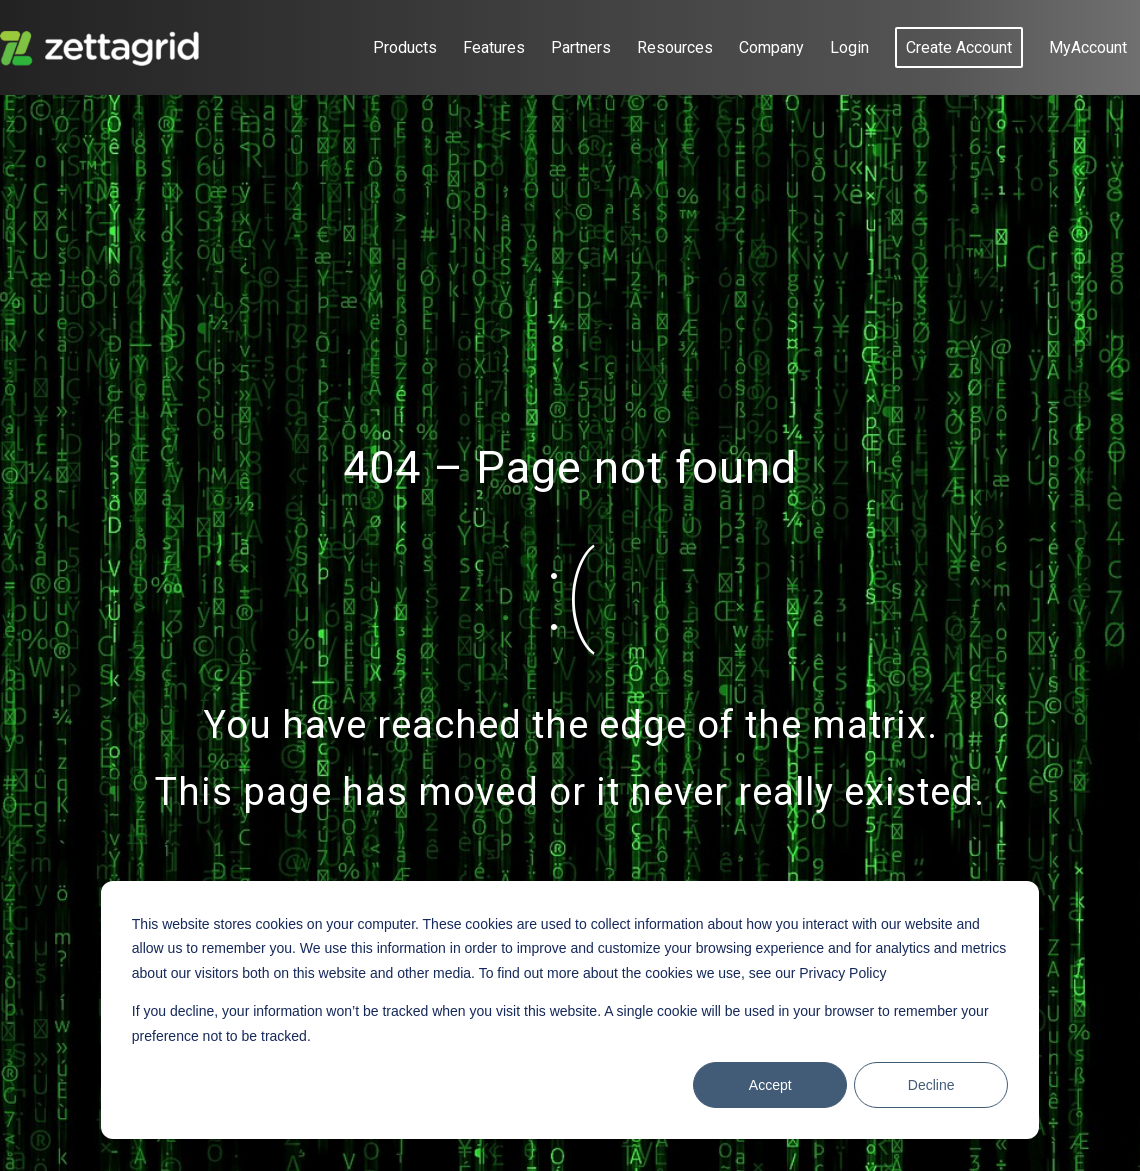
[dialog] (570, 1010)
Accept (770, 1085)
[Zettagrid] (103, 47)
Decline (931, 1085)
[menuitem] (405, 47)
